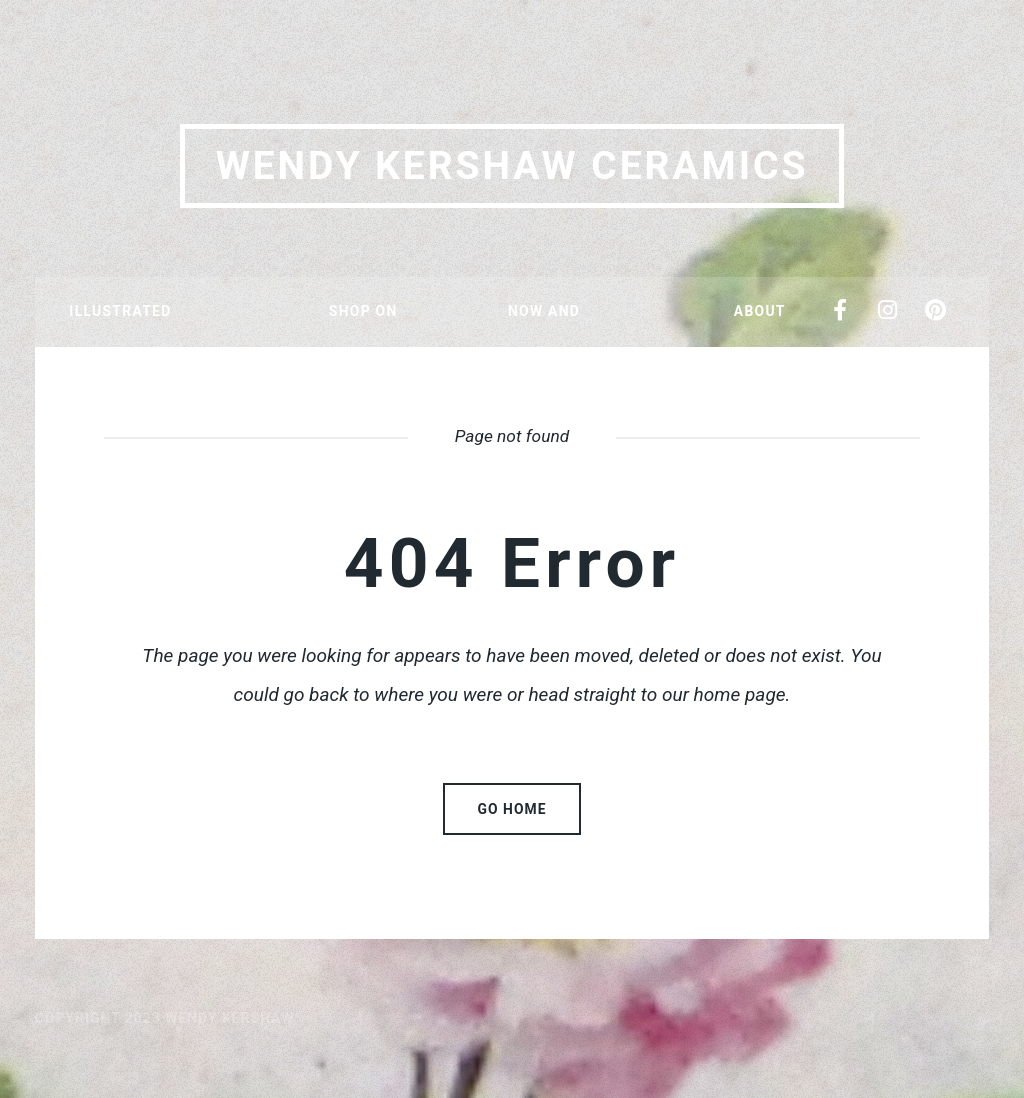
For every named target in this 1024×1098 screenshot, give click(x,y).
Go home (512, 809)
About (760, 311)
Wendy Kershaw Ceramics (512, 166)
